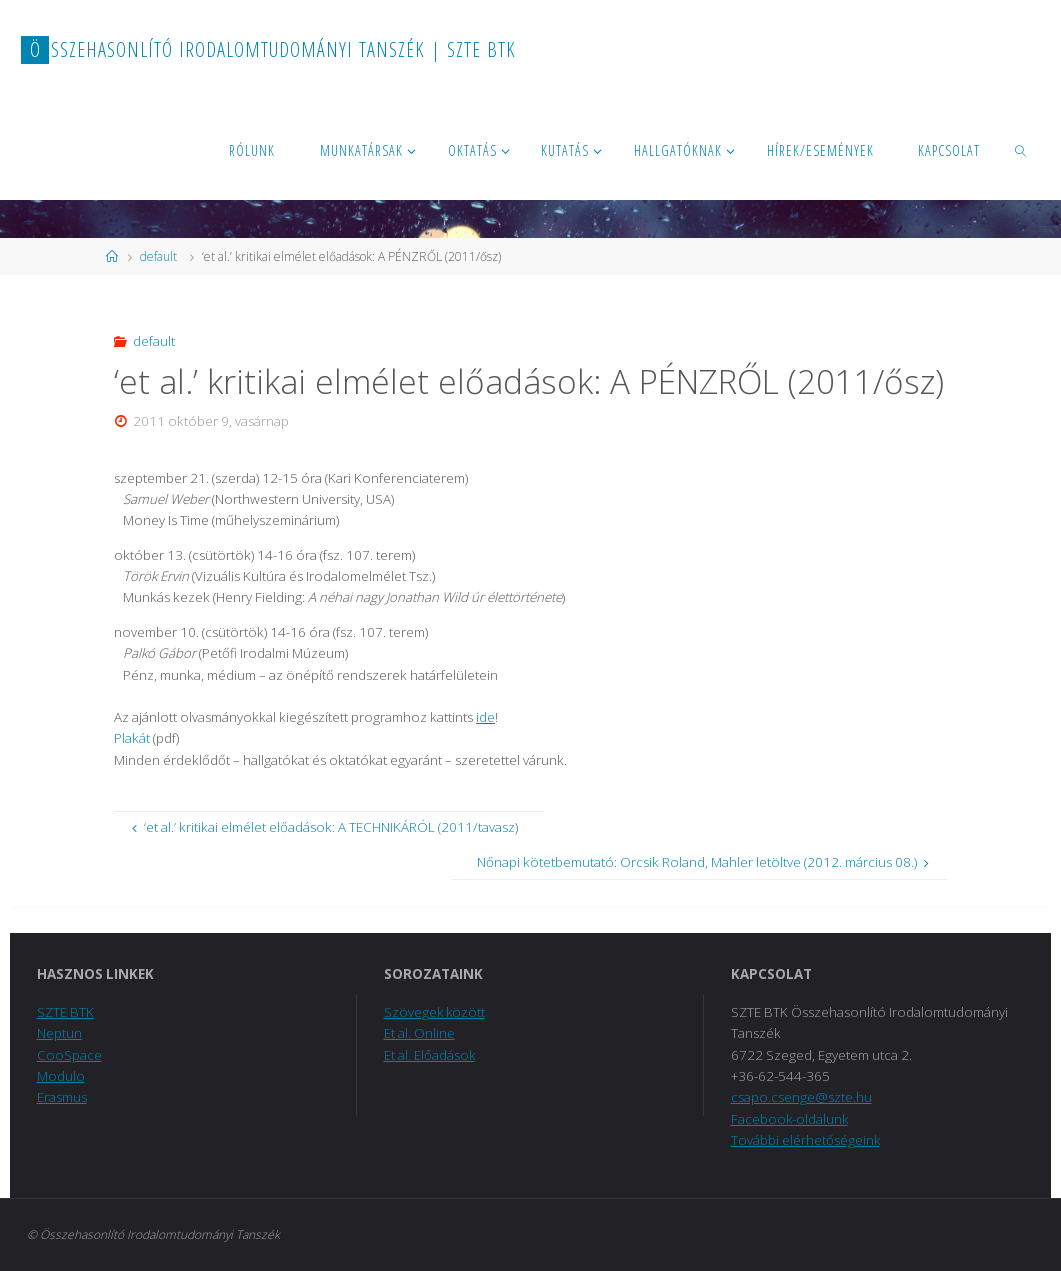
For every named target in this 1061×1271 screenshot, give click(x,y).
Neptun (59, 1033)
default (158, 256)
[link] (1021, 150)
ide (485, 717)
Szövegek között (435, 1012)
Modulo (61, 1076)
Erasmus (62, 1097)
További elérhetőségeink (806, 1140)
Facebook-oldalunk (790, 1119)
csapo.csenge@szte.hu (801, 1097)
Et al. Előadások (430, 1055)
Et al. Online (419, 1033)
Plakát (133, 738)
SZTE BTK (65, 1012)
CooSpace (69, 1055)
